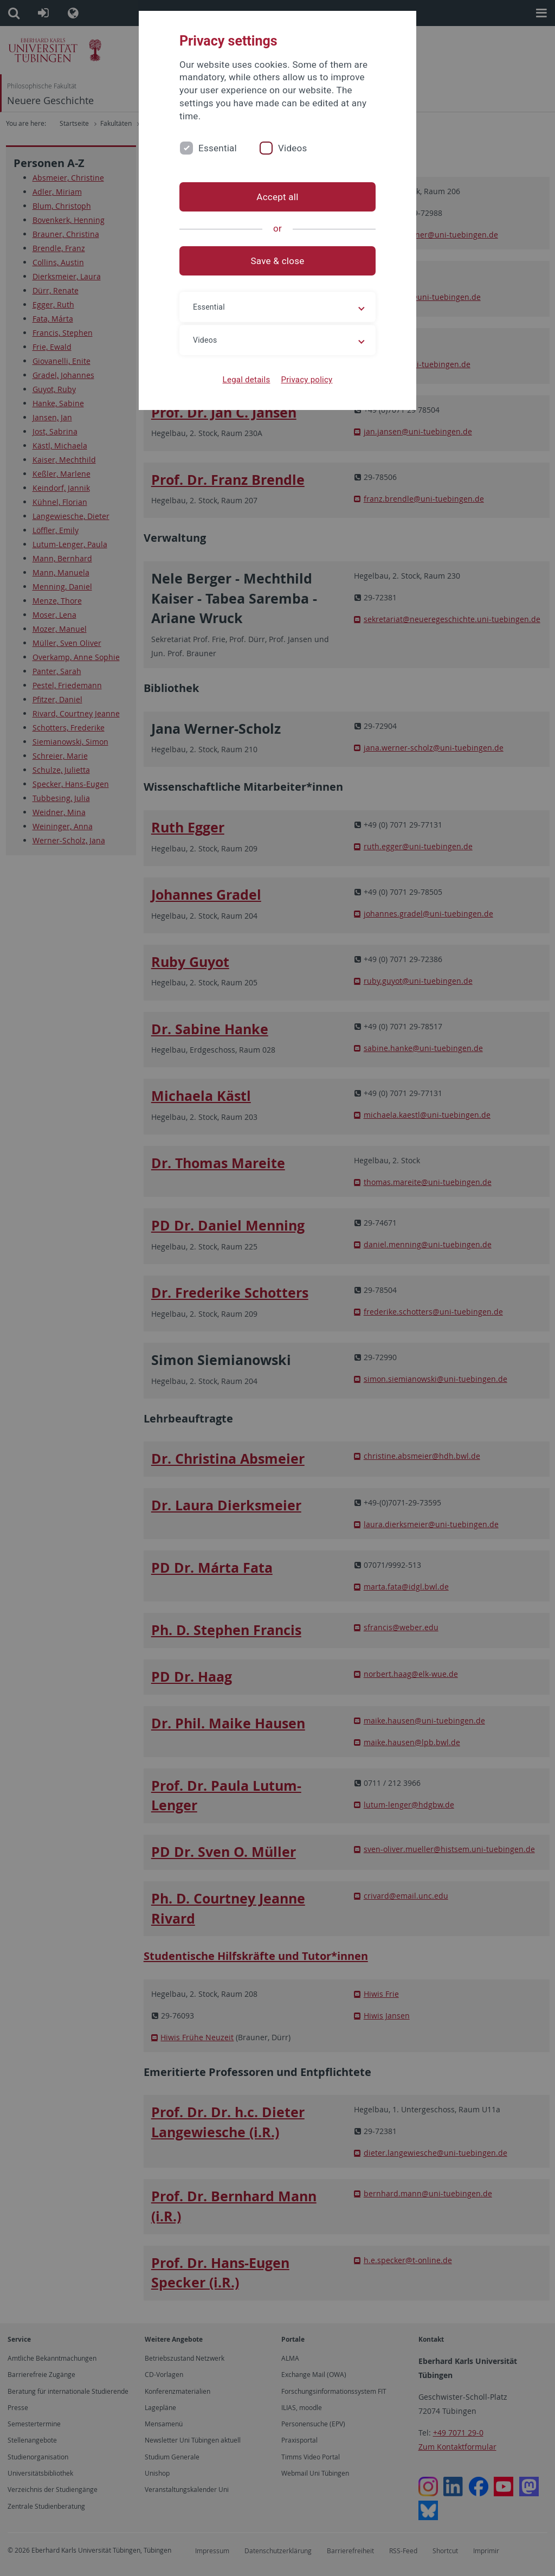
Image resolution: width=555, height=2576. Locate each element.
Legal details (246, 380)
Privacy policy (306, 380)
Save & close (278, 260)
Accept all (277, 196)
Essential (217, 148)
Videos (292, 148)
